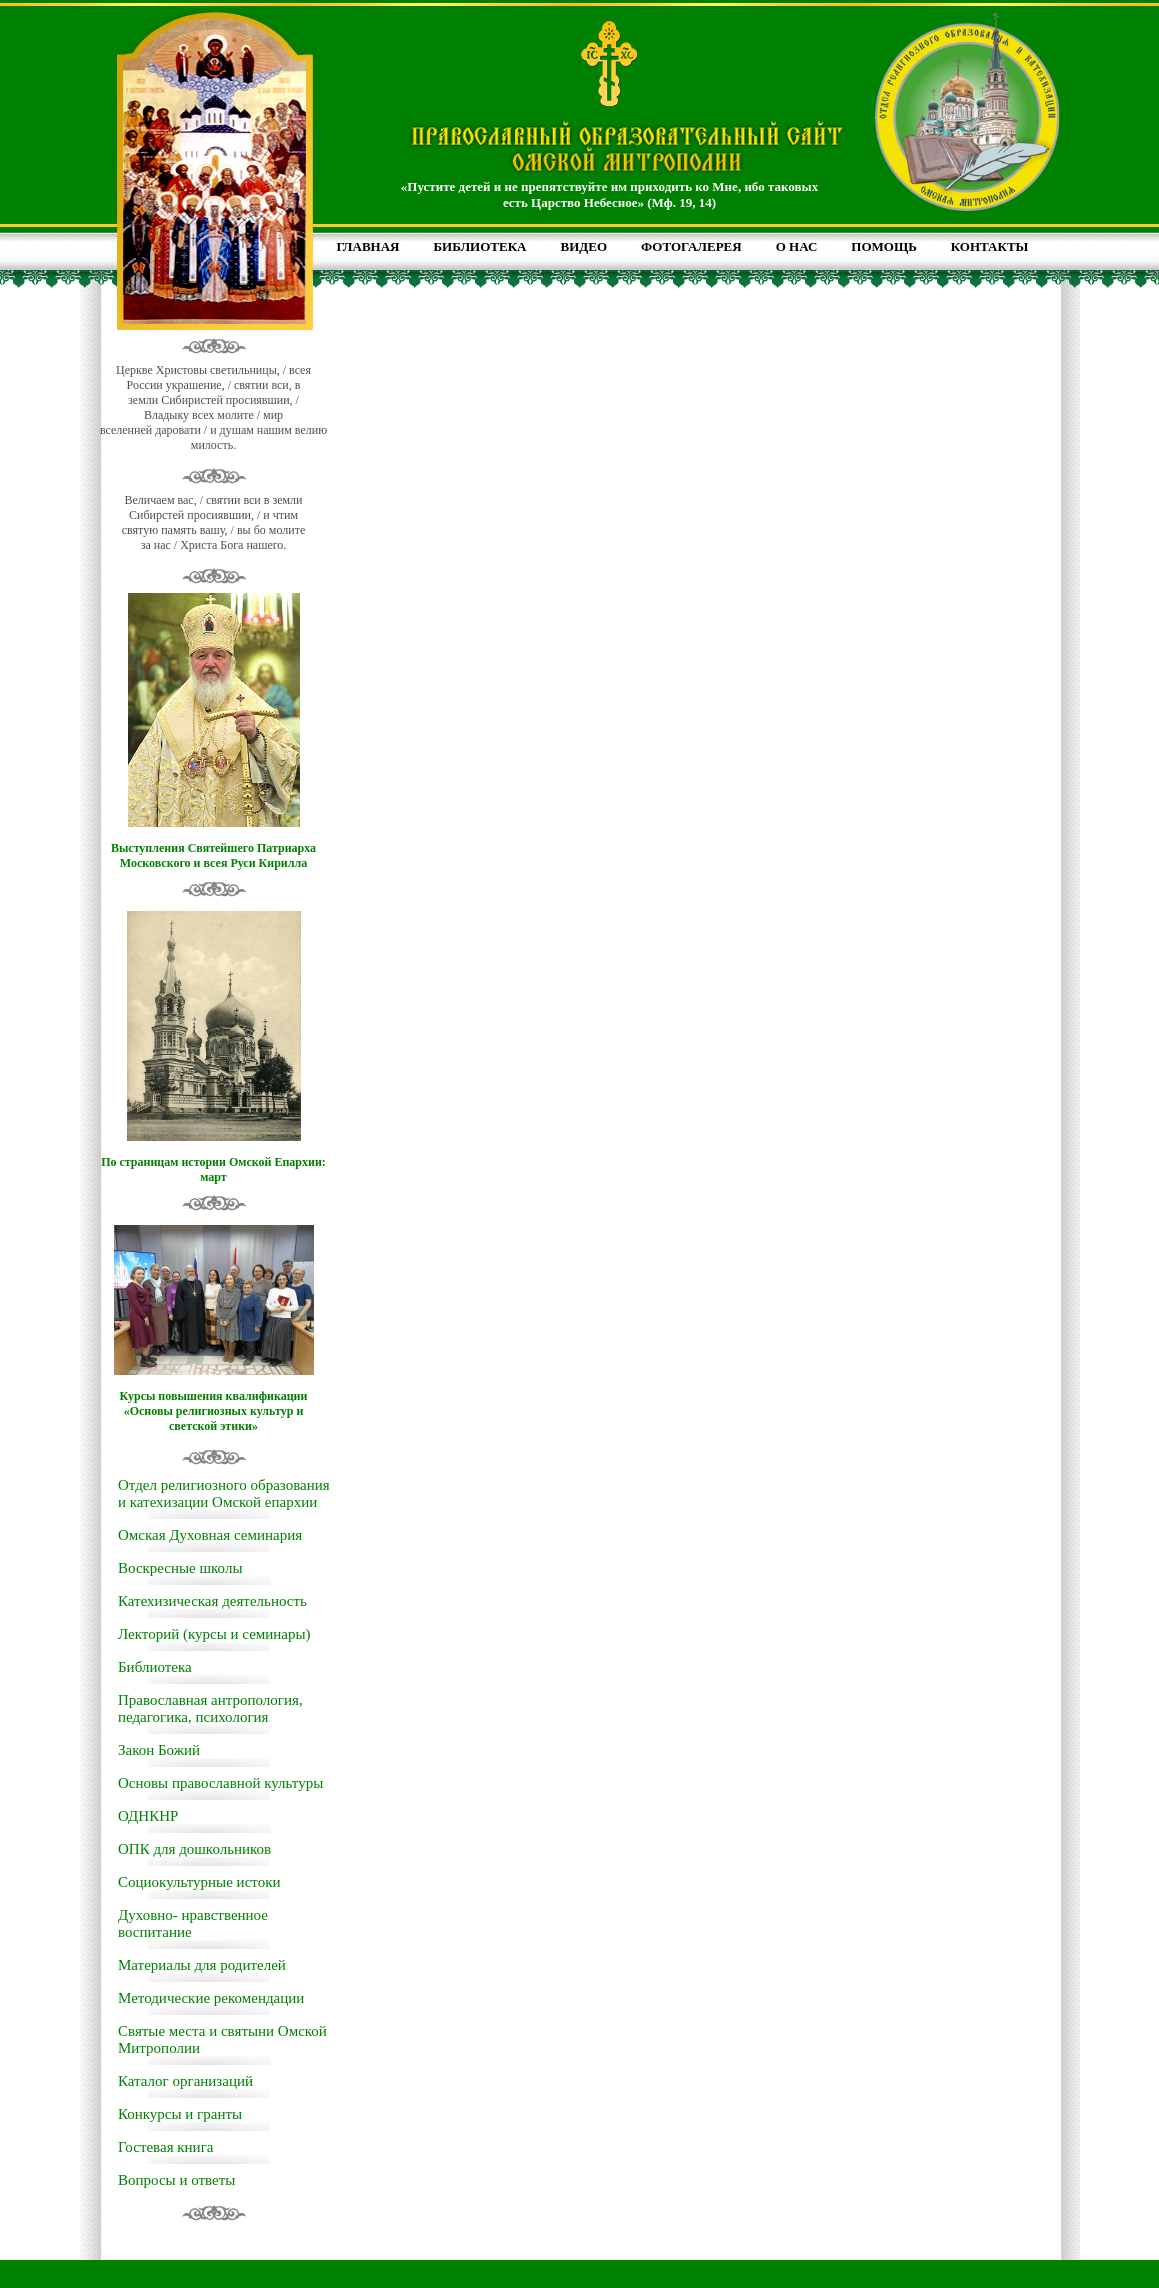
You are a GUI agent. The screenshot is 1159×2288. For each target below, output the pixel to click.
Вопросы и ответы (176, 2180)
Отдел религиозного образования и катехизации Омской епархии (224, 1493)
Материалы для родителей (202, 1965)
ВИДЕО (584, 246)
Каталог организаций (185, 2081)
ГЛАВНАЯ (368, 246)
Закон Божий (159, 1750)
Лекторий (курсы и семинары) (214, 1634)
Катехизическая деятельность (212, 1601)
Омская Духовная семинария (210, 1535)
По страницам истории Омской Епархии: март (213, 1169)
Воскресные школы (180, 1568)
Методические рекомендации (211, 1998)
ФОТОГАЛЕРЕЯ (691, 246)
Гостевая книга (165, 2147)
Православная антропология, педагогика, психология (210, 1708)
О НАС (797, 246)
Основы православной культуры (220, 1783)
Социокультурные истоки (199, 1882)
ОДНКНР (148, 1816)
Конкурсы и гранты (180, 2114)
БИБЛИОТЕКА (479, 246)
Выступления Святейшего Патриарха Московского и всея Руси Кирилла (213, 855)
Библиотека (155, 1667)
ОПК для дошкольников (194, 1849)
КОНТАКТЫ (990, 246)
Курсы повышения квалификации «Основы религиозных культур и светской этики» (214, 1411)
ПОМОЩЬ (883, 246)
